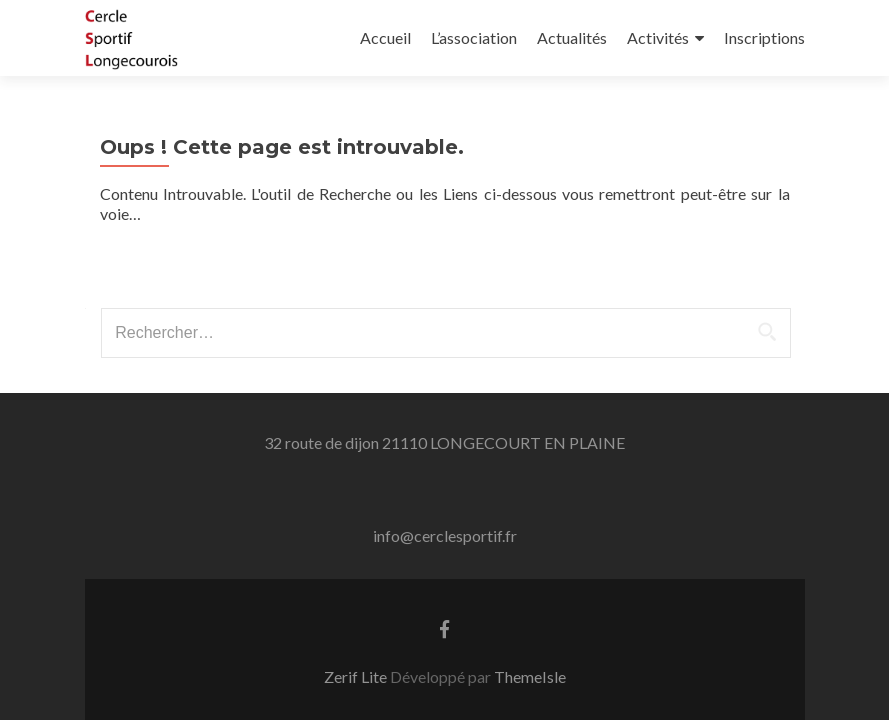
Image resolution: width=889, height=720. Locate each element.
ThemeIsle (530, 676)
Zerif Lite (357, 676)
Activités (658, 37)
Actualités (572, 37)
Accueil (385, 37)
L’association (474, 37)
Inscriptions (764, 37)
